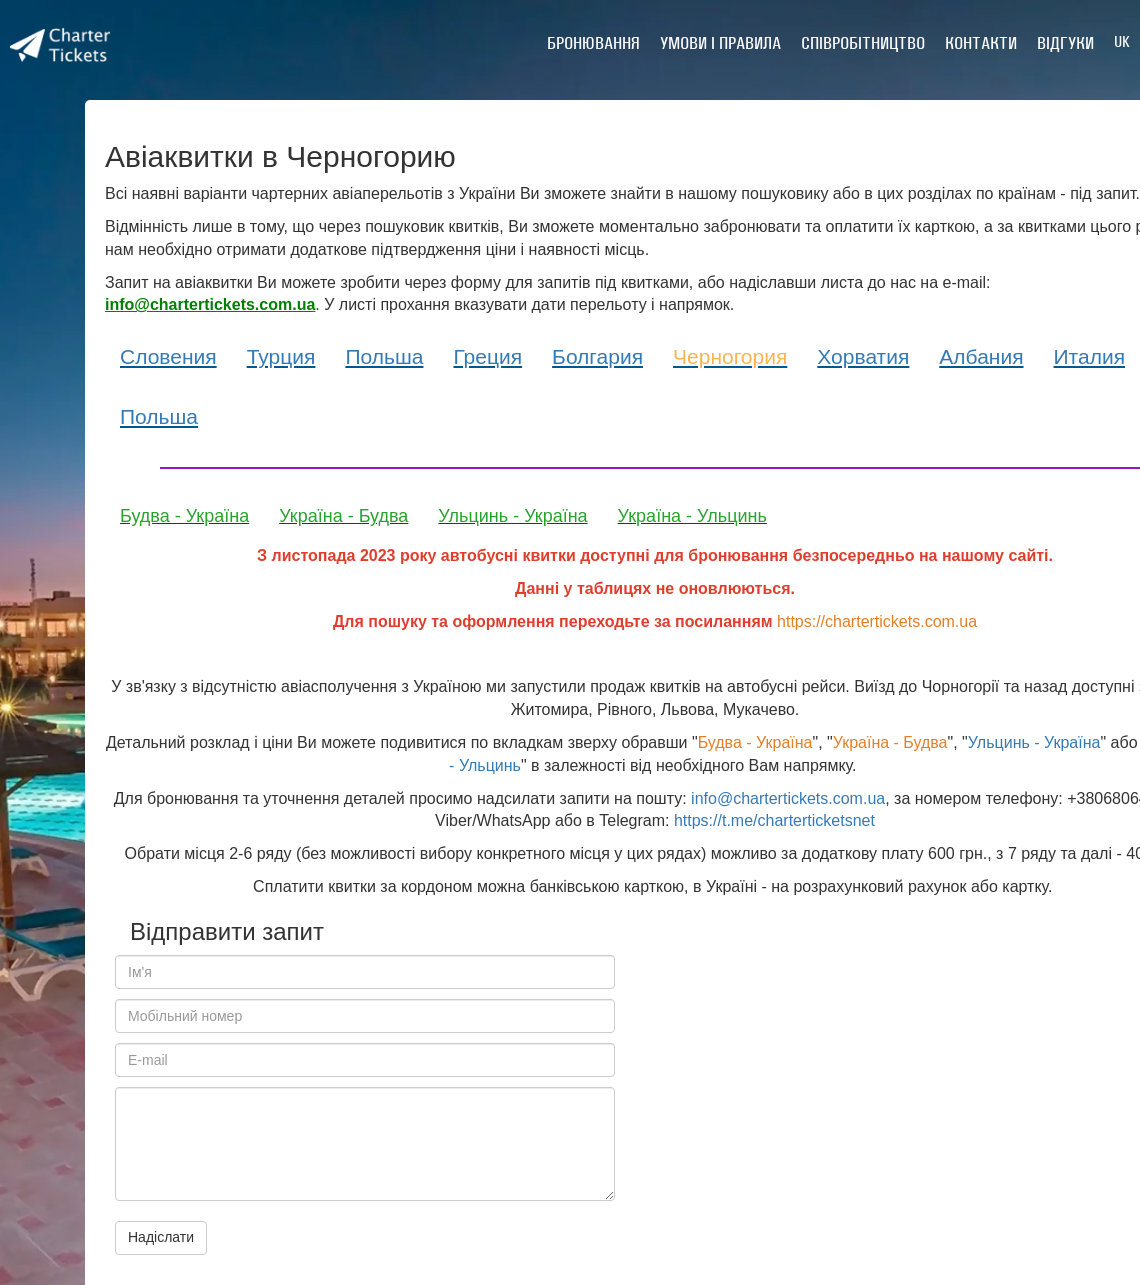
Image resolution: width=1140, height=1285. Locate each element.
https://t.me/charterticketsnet (774, 820)
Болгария (597, 356)
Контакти (981, 43)
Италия (1090, 356)
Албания (981, 356)
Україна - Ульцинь (692, 516)
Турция (281, 356)
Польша (384, 356)
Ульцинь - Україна (512, 516)
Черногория (730, 356)
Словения (168, 356)
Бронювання (593, 43)
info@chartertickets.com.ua (788, 798)
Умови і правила (720, 43)
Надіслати (161, 1237)
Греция (487, 356)
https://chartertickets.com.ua (877, 621)
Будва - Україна (184, 516)
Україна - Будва (343, 516)
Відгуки (1065, 43)
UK (1122, 41)
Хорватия (863, 356)
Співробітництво (863, 43)
